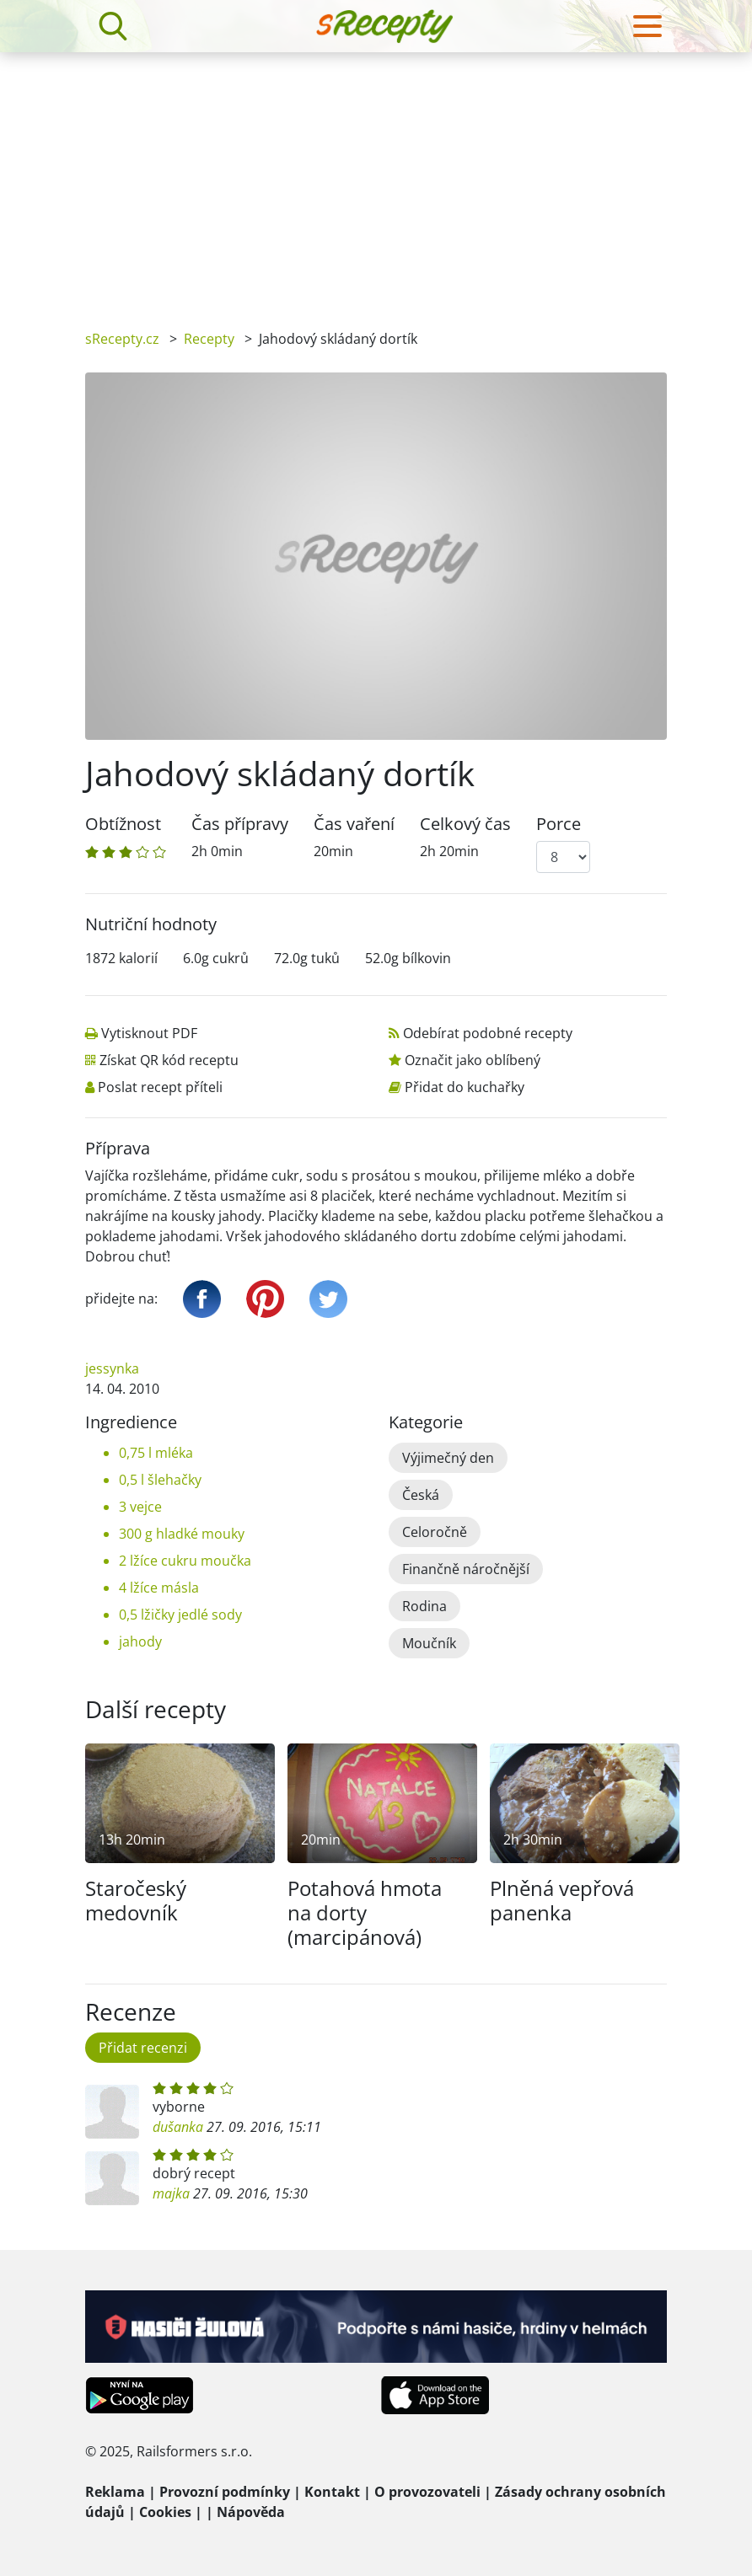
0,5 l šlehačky (160, 1479)
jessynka (112, 1368)
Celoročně (434, 1532)
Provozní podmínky (224, 2491)
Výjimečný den (448, 1458)
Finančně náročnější (465, 1569)
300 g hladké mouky (181, 1533)
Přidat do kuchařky (464, 1087)
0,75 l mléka (156, 1452)
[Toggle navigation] (647, 26)
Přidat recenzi (143, 2047)
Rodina (424, 1606)
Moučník (429, 1643)
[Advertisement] (376, 179)
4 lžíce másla (159, 1587)
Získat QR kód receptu (169, 1060)
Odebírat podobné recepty (487, 1033)
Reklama (115, 2491)
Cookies (165, 2512)
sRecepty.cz (122, 338)
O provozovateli (427, 2491)
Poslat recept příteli (160, 1087)
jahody (140, 1641)
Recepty (209, 338)
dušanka (178, 2127)
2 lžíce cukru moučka (185, 1560)
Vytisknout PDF (149, 1033)
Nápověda (251, 2512)
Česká (420, 1495)
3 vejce (140, 1506)
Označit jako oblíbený (472, 1060)
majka (171, 2193)
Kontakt (332, 2491)
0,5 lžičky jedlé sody (180, 1614)
